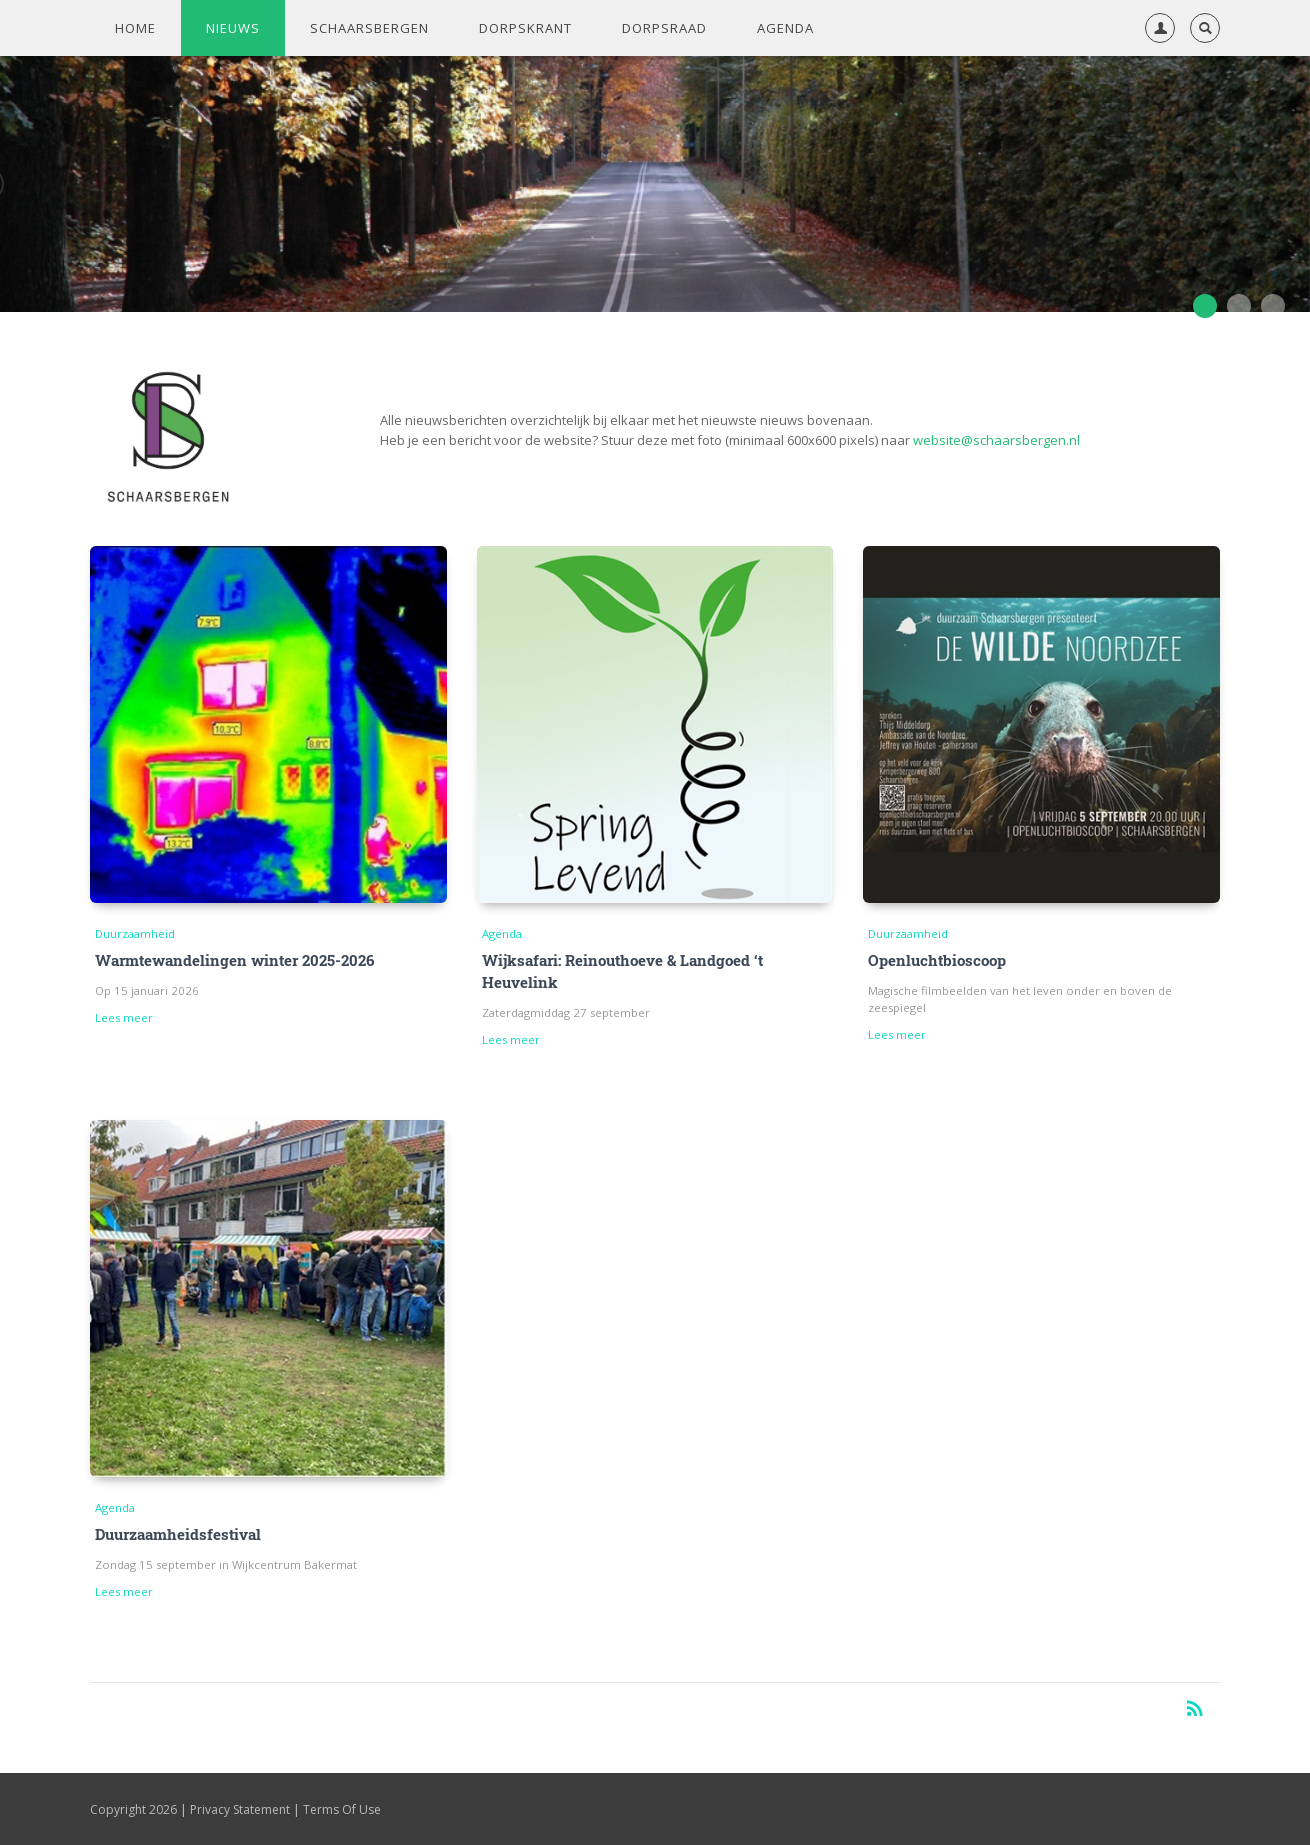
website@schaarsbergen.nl (996, 440)
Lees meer (124, 1017)
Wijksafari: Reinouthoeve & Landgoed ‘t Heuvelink (622, 971)
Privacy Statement (240, 1809)
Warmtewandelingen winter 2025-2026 (234, 960)
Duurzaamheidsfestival (178, 1534)
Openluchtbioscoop (937, 960)
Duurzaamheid (135, 933)
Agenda (502, 933)
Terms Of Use (342, 1809)
